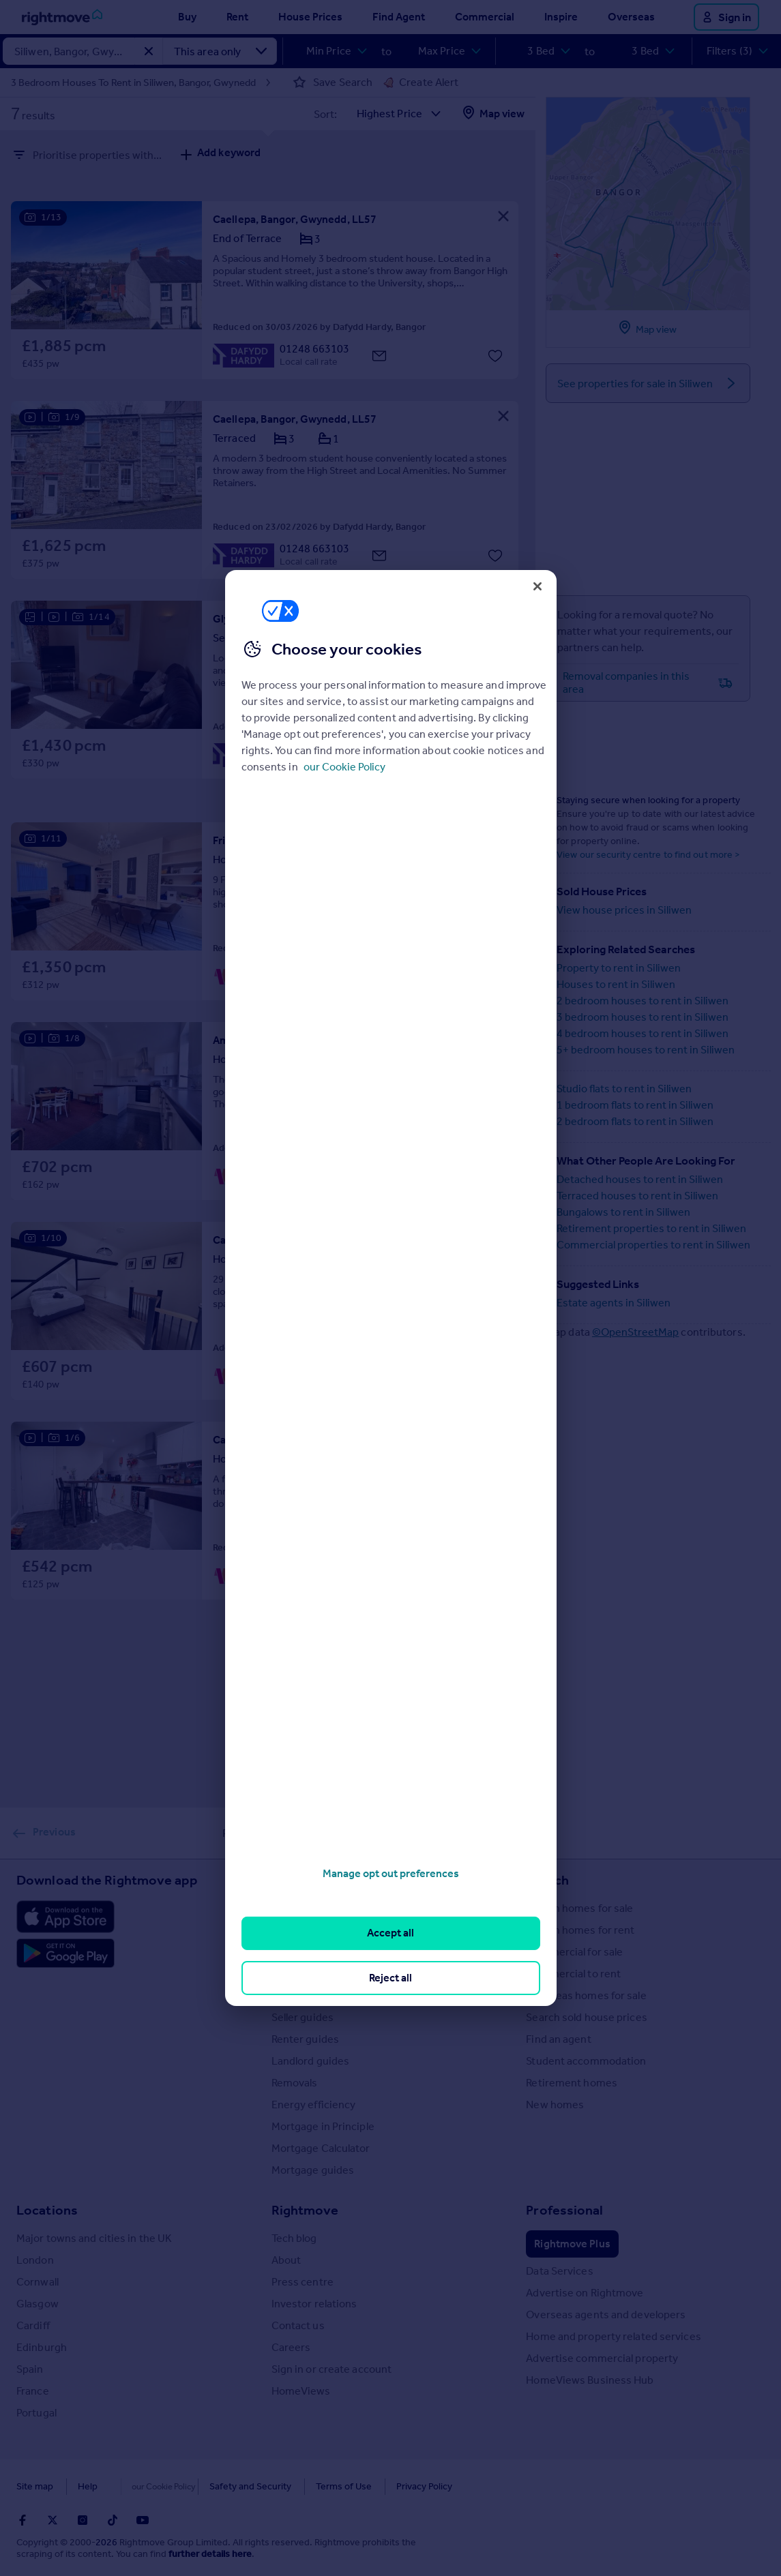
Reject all (390, 1977)
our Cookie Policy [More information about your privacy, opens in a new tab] (344, 766)
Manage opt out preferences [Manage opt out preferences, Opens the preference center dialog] (391, 1873)
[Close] (537, 586)
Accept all (390, 1932)
